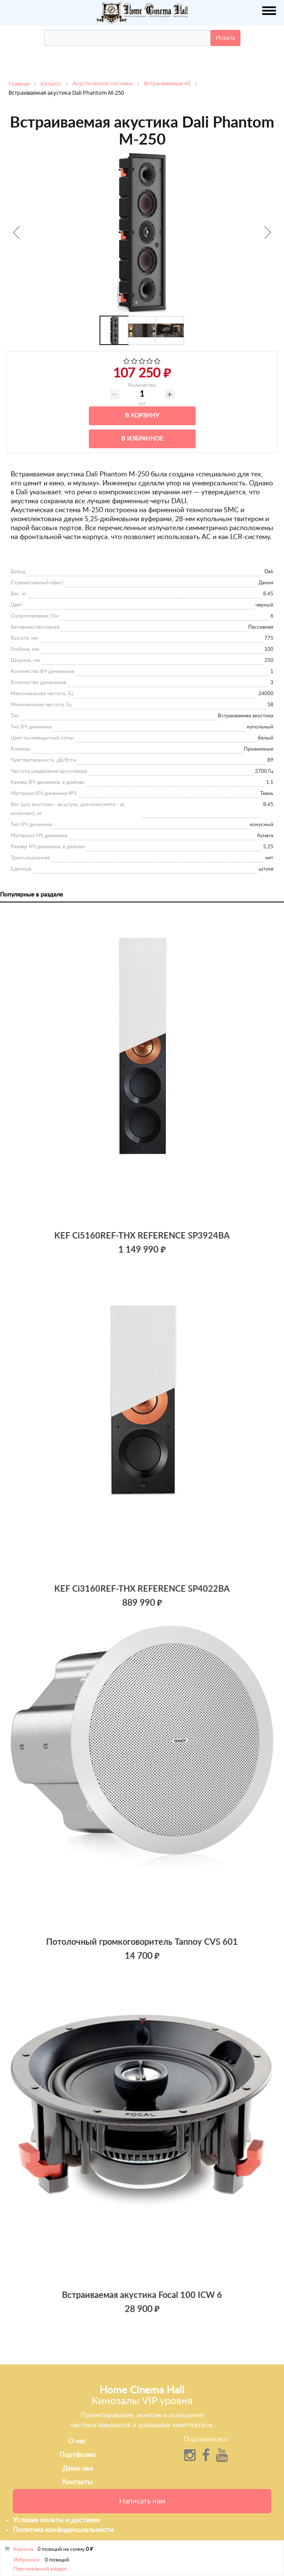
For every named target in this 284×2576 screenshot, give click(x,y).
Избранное (26, 2559)
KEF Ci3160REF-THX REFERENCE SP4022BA (142, 1589)
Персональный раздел (40, 2568)
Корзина (23, 2549)
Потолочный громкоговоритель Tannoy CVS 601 (142, 1942)
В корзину (142, 416)
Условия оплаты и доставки (56, 2520)
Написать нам (142, 2501)
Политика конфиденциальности (63, 2530)
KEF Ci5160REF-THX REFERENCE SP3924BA (142, 1236)
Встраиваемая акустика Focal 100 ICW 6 (142, 2295)
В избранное (142, 439)
